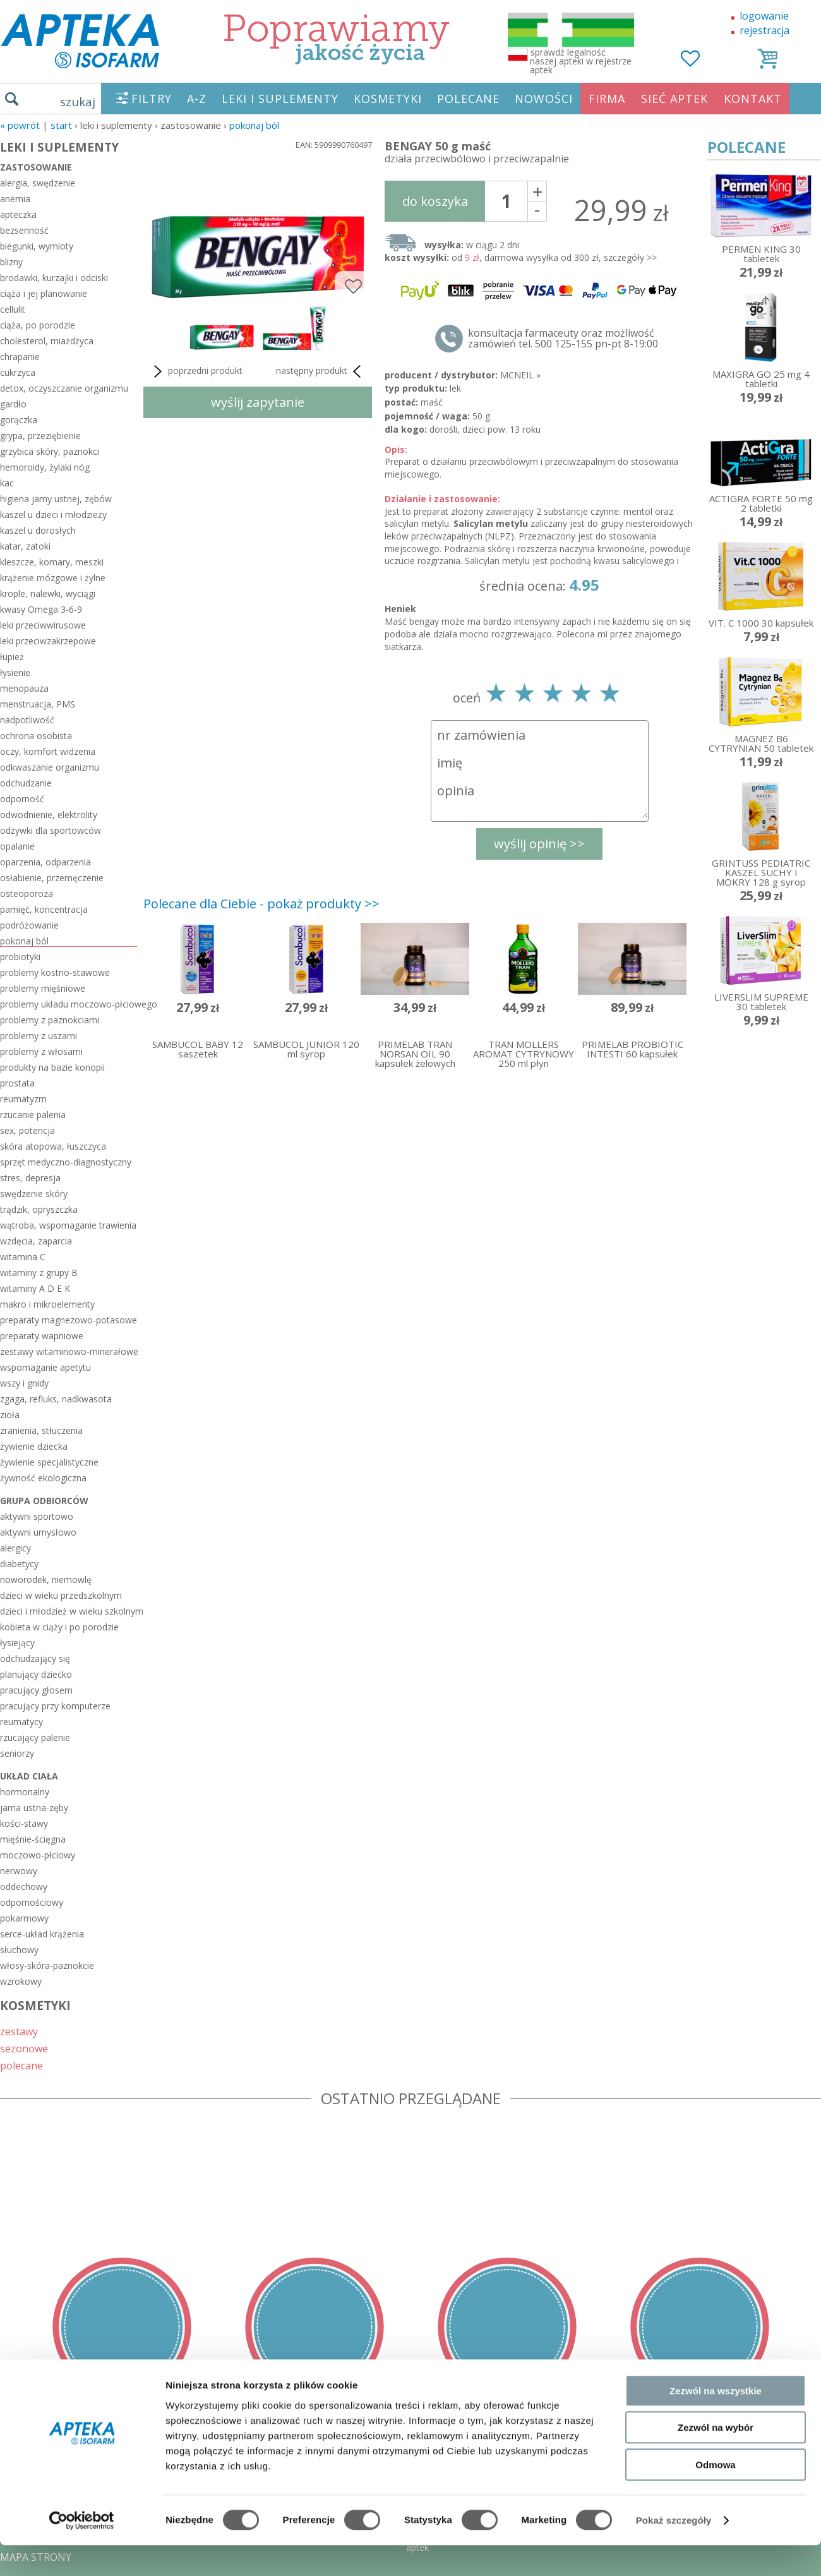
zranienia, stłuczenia (41, 1430)
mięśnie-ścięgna (33, 1839)
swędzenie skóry (34, 1194)
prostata (17, 1083)
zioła (10, 1415)
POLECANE (468, 98)
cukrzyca (17, 372)
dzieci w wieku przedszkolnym (61, 1595)
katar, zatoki (25, 546)
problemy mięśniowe (42, 988)
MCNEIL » (520, 375)
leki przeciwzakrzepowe (48, 641)
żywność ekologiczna (43, 1478)
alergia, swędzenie (37, 183)
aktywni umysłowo (38, 1532)
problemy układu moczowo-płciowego (68, 1004)
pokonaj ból (254, 125)
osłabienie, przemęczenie (52, 878)
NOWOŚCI (544, 98)
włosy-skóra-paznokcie (47, 1965)
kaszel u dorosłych (38, 530)
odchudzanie (26, 783)
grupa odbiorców (44, 1501)
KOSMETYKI (388, 98)
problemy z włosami (41, 1051)
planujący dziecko (36, 1674)
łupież (12, 657)
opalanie (17, 846)
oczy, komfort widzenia (47, 751)
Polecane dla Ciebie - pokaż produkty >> (261, 903)
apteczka (18, 214)
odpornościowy (31, 1902)
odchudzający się (35, 1658)
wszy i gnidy (24, 1383)
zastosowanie (36, 167)
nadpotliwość (27, 720)
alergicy (15, 1548)
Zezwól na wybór (715, 2458)
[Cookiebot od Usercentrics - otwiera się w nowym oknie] (82, 2551)
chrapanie (20, 357)
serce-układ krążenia (42, 1934)
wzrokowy (21, 1981)
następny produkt (321, 371)
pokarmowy (24, 1918)
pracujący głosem (36, 1690)
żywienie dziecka (34, 1446)
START (61, 125)
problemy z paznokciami (49, 1020)
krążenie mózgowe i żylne (52, 578)
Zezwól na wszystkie (715, 2421)
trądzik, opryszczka (39, 1209)
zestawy (19, 2031)
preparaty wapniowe (41, 1336)
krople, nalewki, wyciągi (47, 593)
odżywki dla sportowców (50, 830)
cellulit (12, 309)
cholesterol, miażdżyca (46, 341)
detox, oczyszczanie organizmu (64, 388)
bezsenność (24, 230)
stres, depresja (30, 1178)
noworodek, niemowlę (46, 1580)
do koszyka (435, 201)
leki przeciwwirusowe (43, 625)
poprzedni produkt (196, 371)
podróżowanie (29, 925)
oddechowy (23, 1887)
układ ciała (29, 1776)
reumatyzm (23, 1099)
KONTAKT (753, 98)
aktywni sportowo (36, 1516)
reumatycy (21, 1722)
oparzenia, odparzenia (45, 862)
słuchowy (19, 1950)
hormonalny (24, 1792)
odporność (22, 799)
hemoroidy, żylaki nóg (45, 467)
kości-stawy (24, 1823)
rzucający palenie (35, 1737)
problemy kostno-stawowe (55, 972)
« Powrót (20, 125)
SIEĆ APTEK (674, 98)
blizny (11, 262)
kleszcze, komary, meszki (52, 562)
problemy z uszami (38, 1036)
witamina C (22, 1257)
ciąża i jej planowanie (43, 293)
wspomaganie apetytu (45, 1367)
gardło (13, 404)
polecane (21, 2065)
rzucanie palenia (33, 1115)
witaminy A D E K (35, 1288)
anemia (15, 199)
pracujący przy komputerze (55, 1706)
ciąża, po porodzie (37, 325)
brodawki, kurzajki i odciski (54, 278)
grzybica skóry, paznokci (49, 451)
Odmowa (715, 2495)
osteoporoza (26, 894)
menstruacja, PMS (37, 704)
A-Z (197, 98)
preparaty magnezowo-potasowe (68, 1320)
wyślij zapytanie (257, 402)
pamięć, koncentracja (44, 909)
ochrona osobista (36, 736)
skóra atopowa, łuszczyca (53, 1146)
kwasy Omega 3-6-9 (41, 609)
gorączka (18, 420)
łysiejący (17, 1643)
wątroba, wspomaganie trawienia (68, 1225)
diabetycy (19, 1564)
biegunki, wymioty (36, 246)
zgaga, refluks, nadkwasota (56, 1399)
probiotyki (20, 957)
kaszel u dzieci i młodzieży (53, 515)
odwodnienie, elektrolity (48, 815)
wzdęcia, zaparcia (36, 1241)
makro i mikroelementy (47, 1304)
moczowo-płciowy (37, 1855)
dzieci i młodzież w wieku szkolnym (68, 1611)
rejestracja (764, 30)
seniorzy (17, 1753)
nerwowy (18, 1871)
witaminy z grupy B (39, 1273)
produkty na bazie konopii (52, 1067)
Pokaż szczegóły (674, 2551)
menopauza (24, 688)
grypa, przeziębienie (40, 436)
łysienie (15, 672)
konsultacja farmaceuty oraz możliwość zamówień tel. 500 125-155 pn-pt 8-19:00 (563, 338)
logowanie (764, 16)
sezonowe (24, 2048)
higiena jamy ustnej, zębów (56, 499)
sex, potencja (27, 1130)
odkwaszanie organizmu (49, 767)
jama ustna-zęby (34, 1808)
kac (7, 483)
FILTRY (151, 98)
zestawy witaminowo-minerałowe (68, 1351)
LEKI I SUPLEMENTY (280, 98)
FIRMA (607, 98)
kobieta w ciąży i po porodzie (59, 1627)
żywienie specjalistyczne (49, 1462)
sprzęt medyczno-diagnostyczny (65, 1162)
